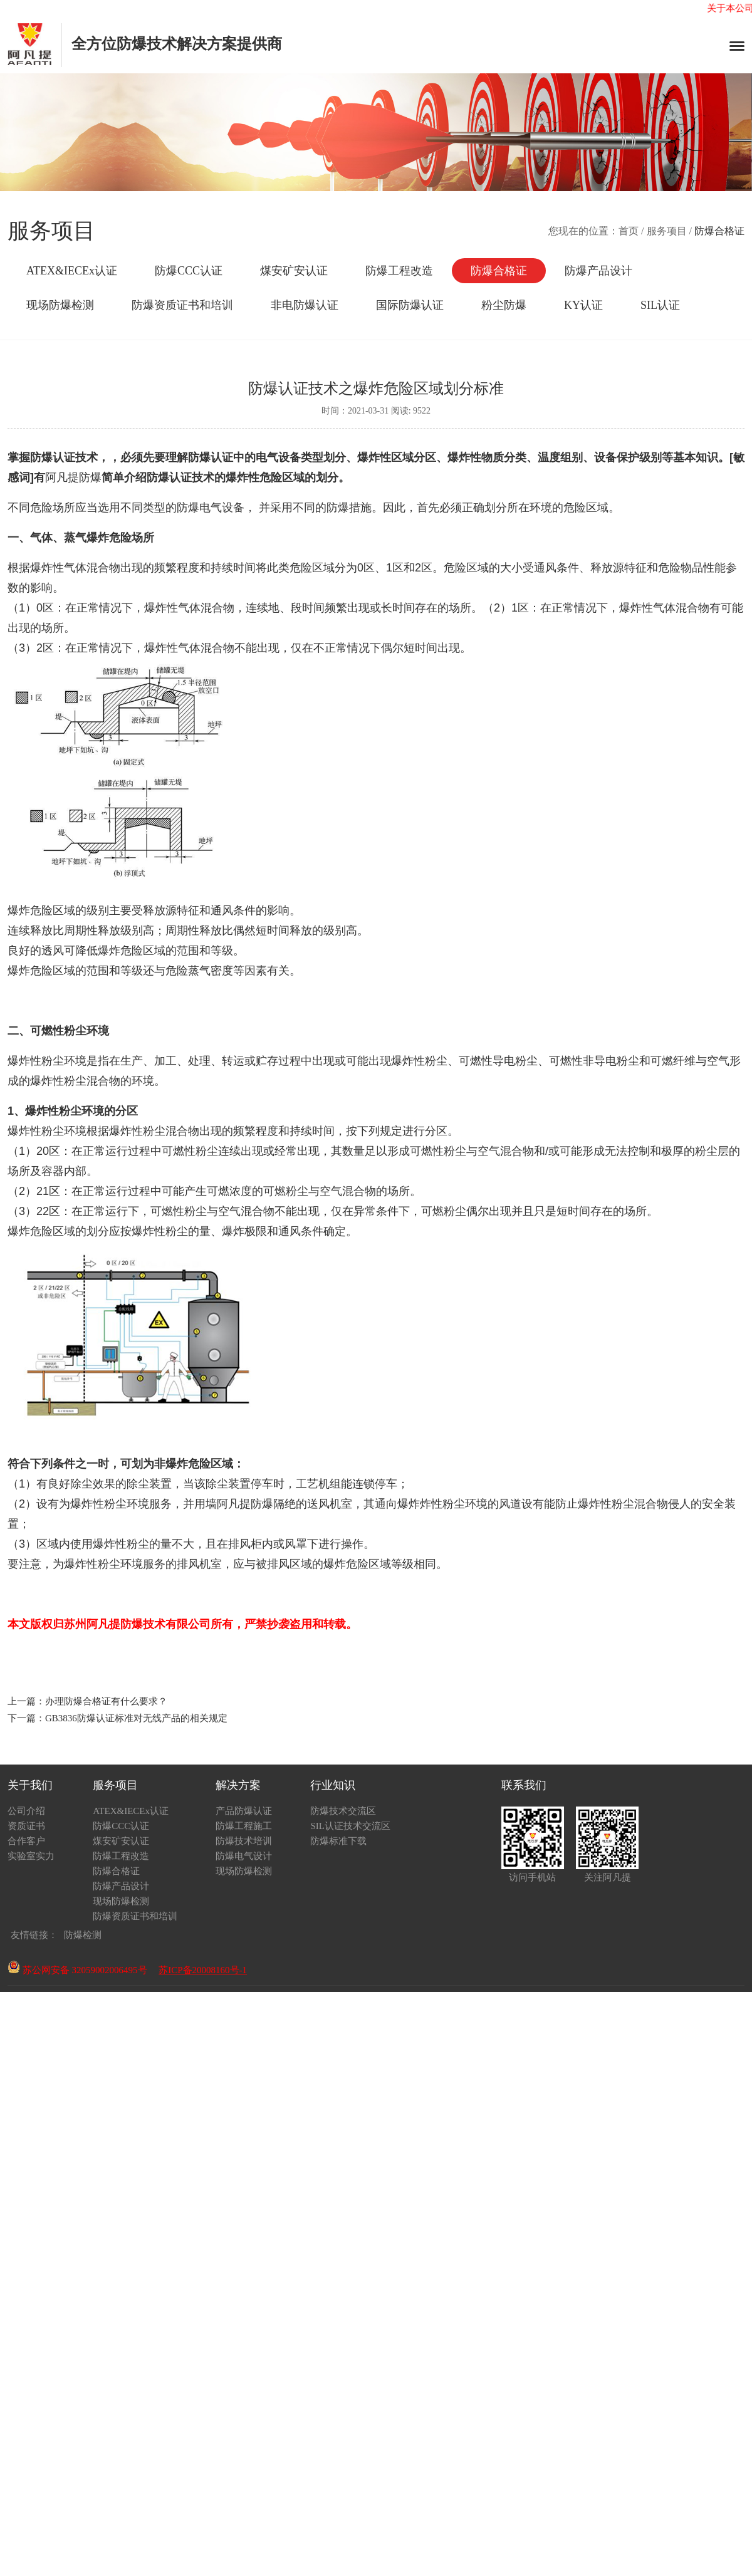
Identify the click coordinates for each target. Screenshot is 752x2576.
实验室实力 (31, 1856)
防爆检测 (83, 1935)
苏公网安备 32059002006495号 (77, 1970)
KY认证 (583, 305)
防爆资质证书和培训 (182, 305)
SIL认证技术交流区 (350, 1826)
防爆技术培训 (244, 1841)
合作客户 (26, 1841)
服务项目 (667, 231)
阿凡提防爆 (73, 477)
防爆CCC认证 (188, 270)
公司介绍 (26, 1811)
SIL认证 (660, 305)
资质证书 (26, 1826)
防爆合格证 (499, 270)
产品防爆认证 (244, 1811)
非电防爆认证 (304, 305)
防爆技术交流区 (343, 1811)
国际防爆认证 (410, 305)
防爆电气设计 (244, 1856)
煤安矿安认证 (294, 270)
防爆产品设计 (598, 270)
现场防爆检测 (60, 305)
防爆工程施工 (244, 1826)
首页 (629, 231)
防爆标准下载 (338, 1841)
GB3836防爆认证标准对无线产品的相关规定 (136, 1718)
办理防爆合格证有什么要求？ (106, 1701)
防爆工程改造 (399, 270)
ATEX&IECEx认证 (71, 270)
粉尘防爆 (503, 305)
